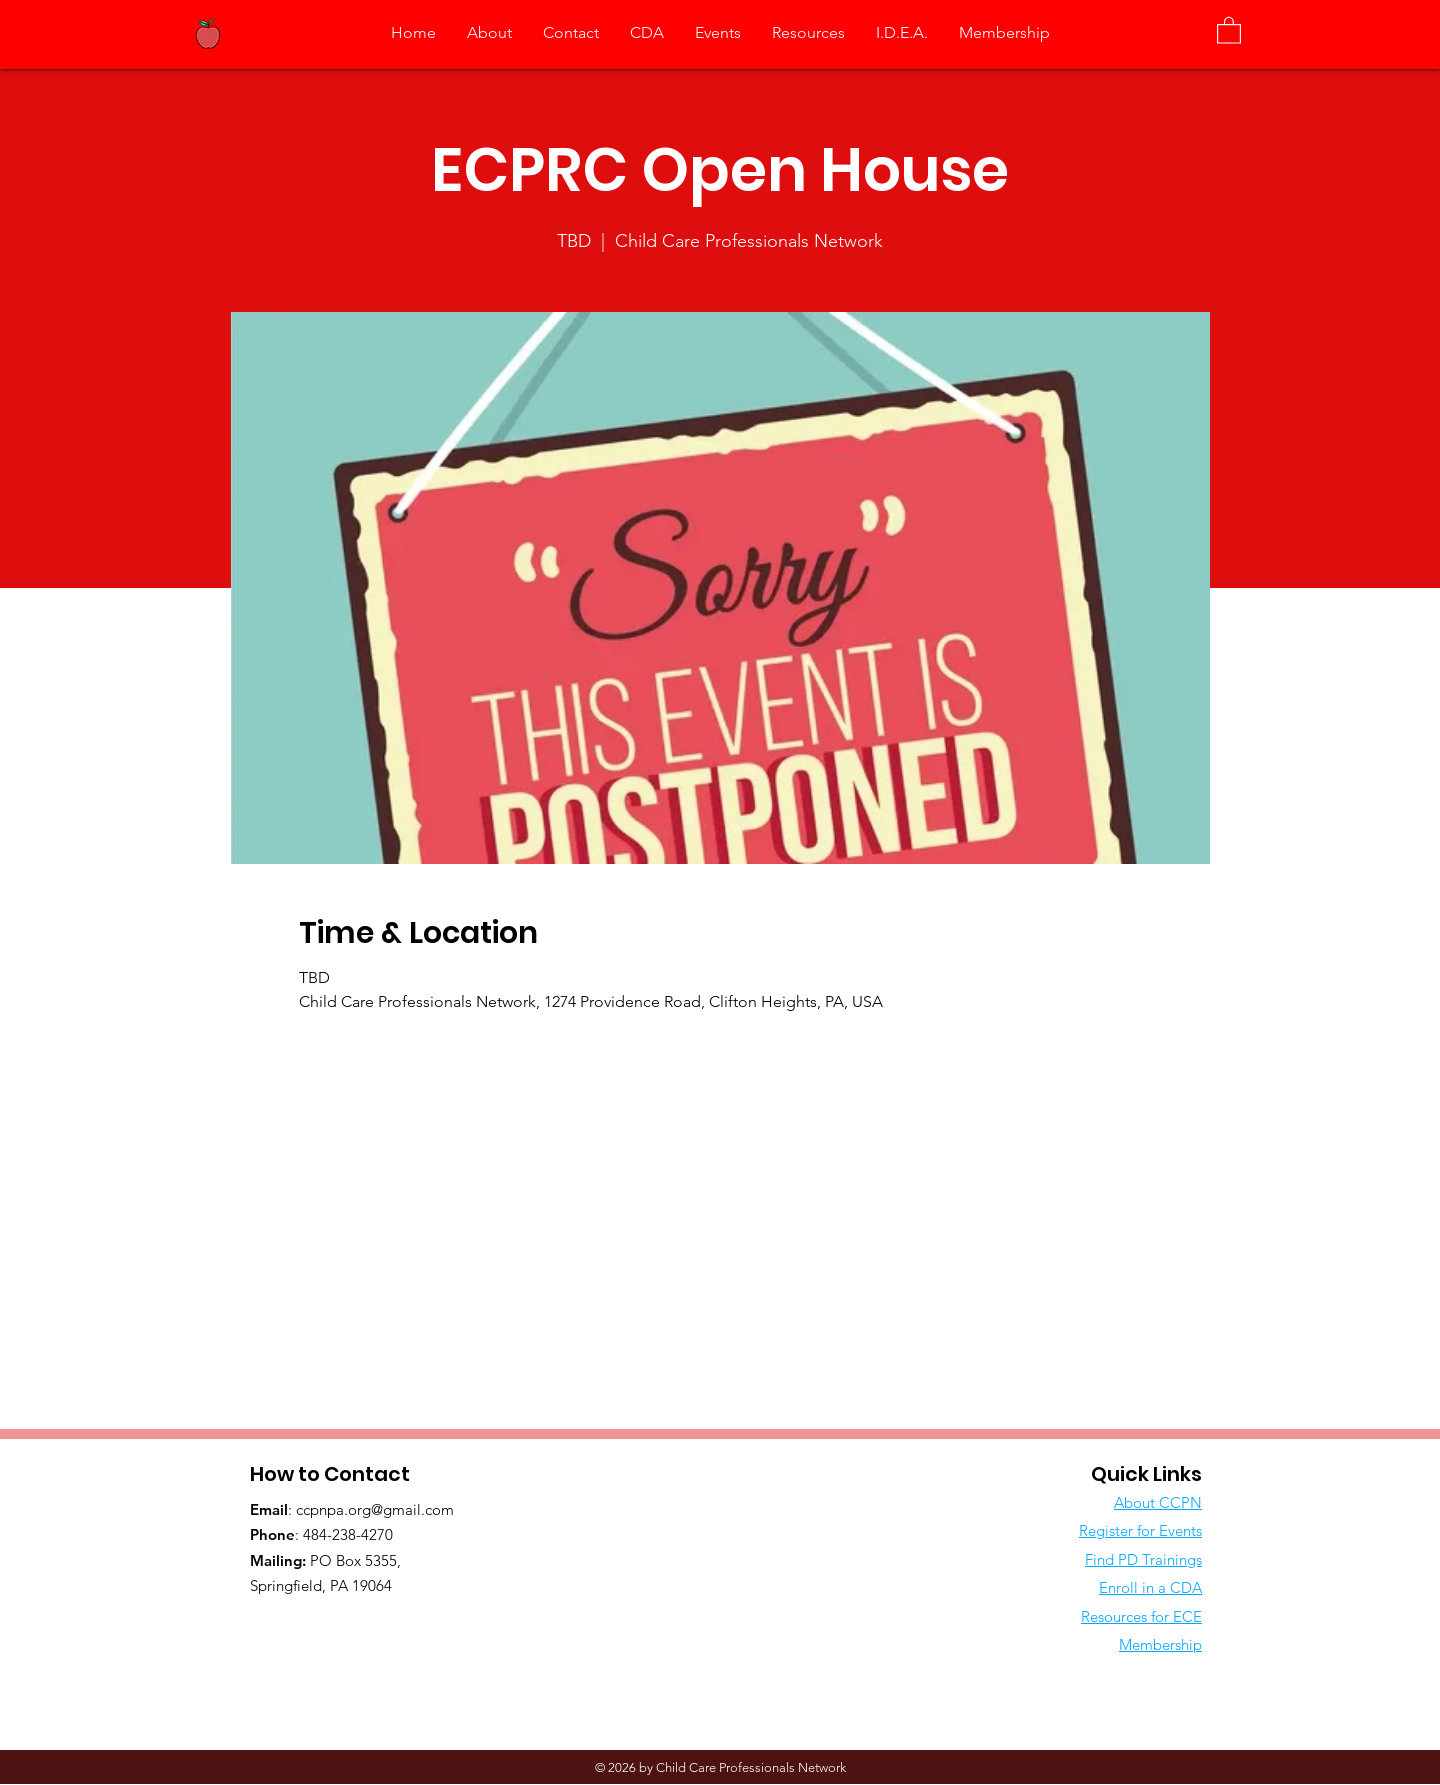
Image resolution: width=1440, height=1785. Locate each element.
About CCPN (1158, 1502)
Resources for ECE (1141, 1616)
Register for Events (1140, 1530)
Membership (1160, 1644)
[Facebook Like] (375, 1627)
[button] (1229, 29)
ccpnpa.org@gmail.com (375, 1509)
